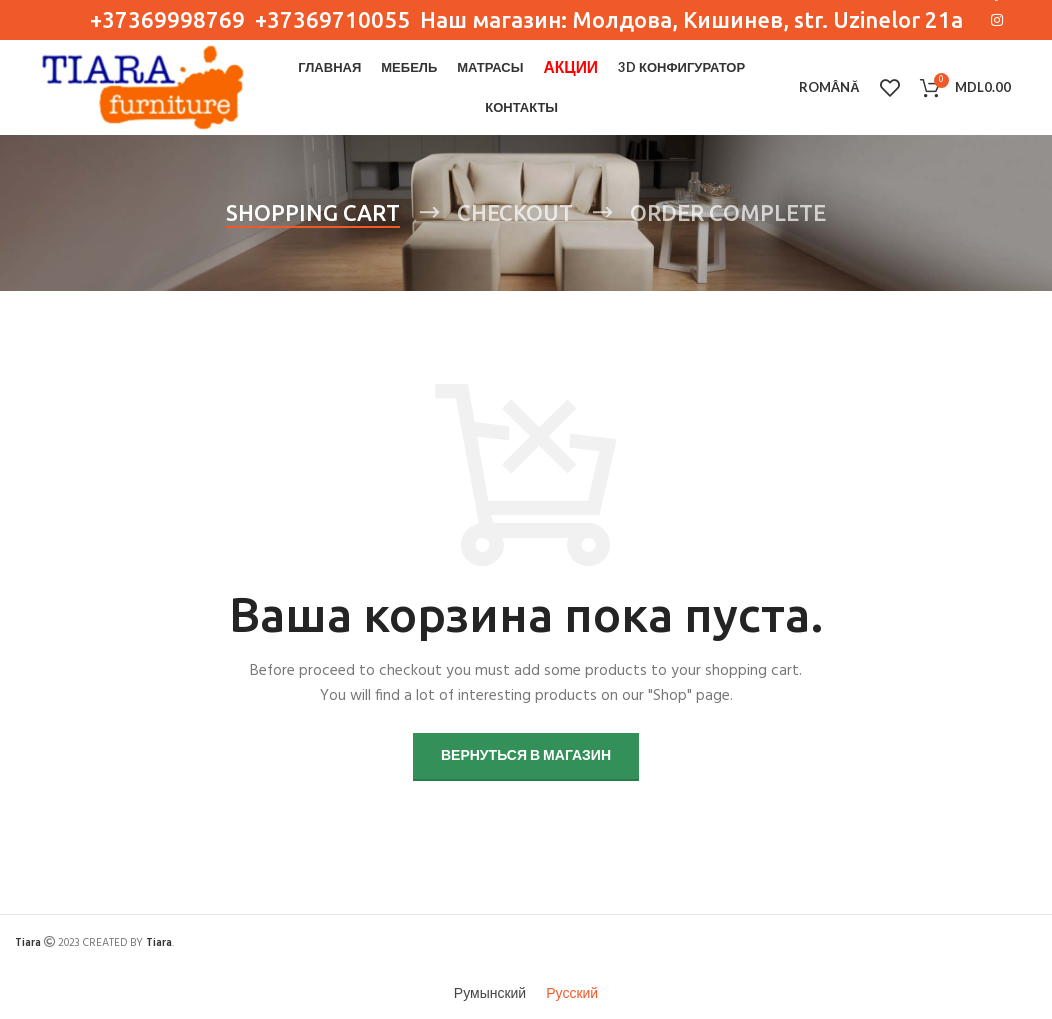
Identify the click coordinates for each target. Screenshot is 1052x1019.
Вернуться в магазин (526, 756)
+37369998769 (167, 19)
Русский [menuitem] (572, 994)
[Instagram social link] (997, 20)
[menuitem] (829, 88)
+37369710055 (335, 19)
